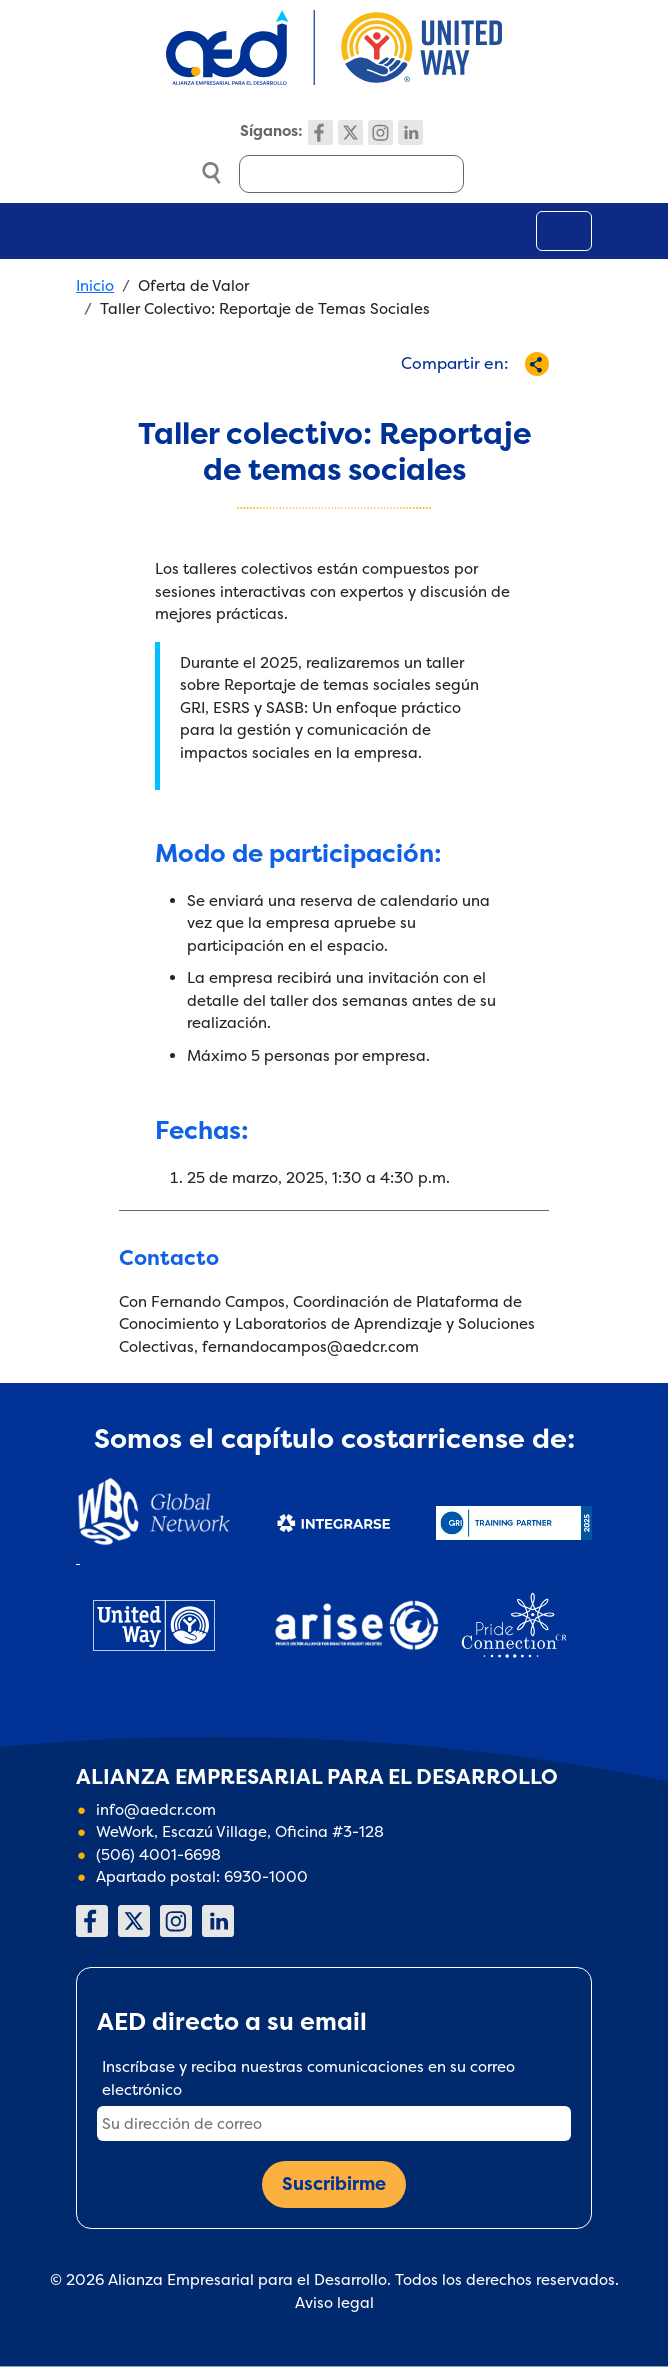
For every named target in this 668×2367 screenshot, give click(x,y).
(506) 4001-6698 (158, 1854)
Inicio (95, 285)
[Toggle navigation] (564, 231)
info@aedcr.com (156, 1809)
